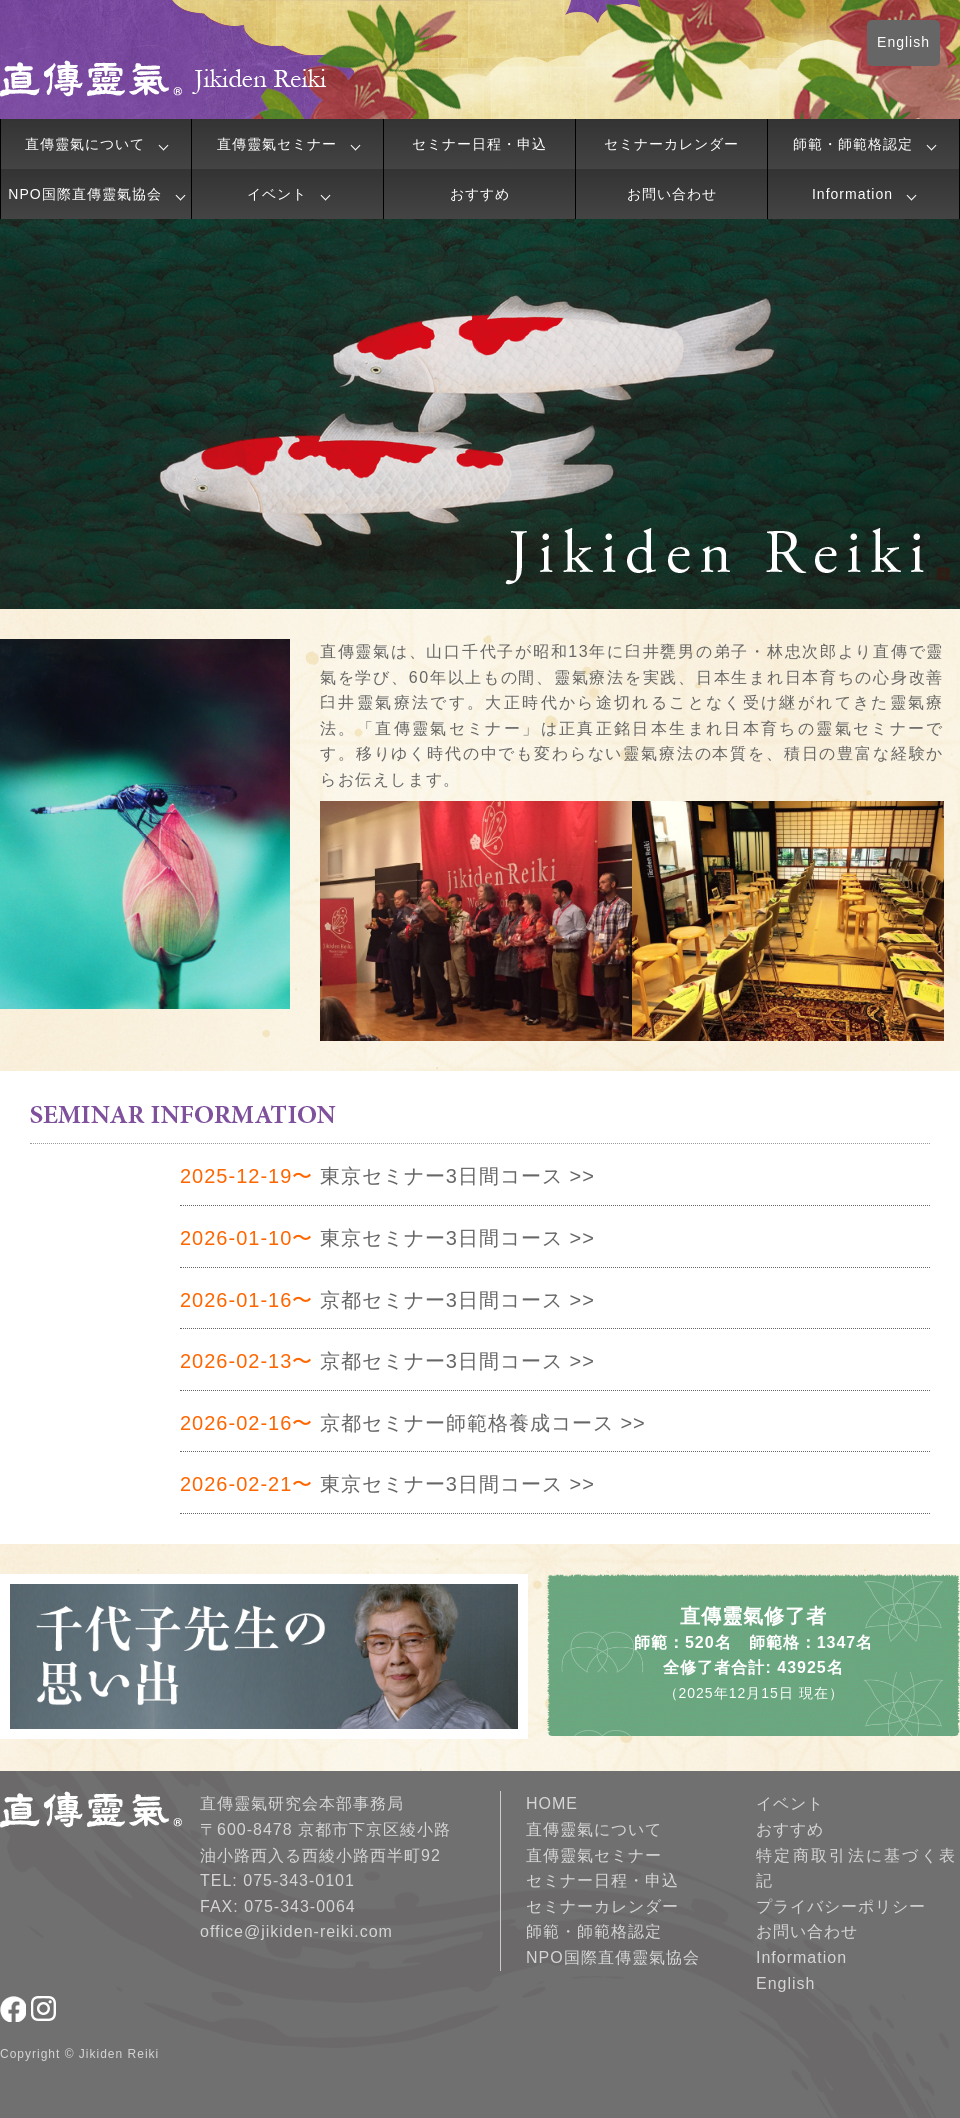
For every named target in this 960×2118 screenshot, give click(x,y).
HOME (552, 1803)
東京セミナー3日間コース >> (387, 1176)
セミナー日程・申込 (479, 144)
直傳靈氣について (85, 144)
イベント (277, 194)
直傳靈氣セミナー (277, 144)
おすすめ (480, 194)
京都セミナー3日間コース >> (387, 1300)
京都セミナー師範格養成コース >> (413, 1423)
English (903, 42)
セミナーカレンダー (671, 144)
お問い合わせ (672, 194)
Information (852, 194)
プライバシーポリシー (841, 1906)
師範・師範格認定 (853, 144)
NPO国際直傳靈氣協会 (84, 194)
